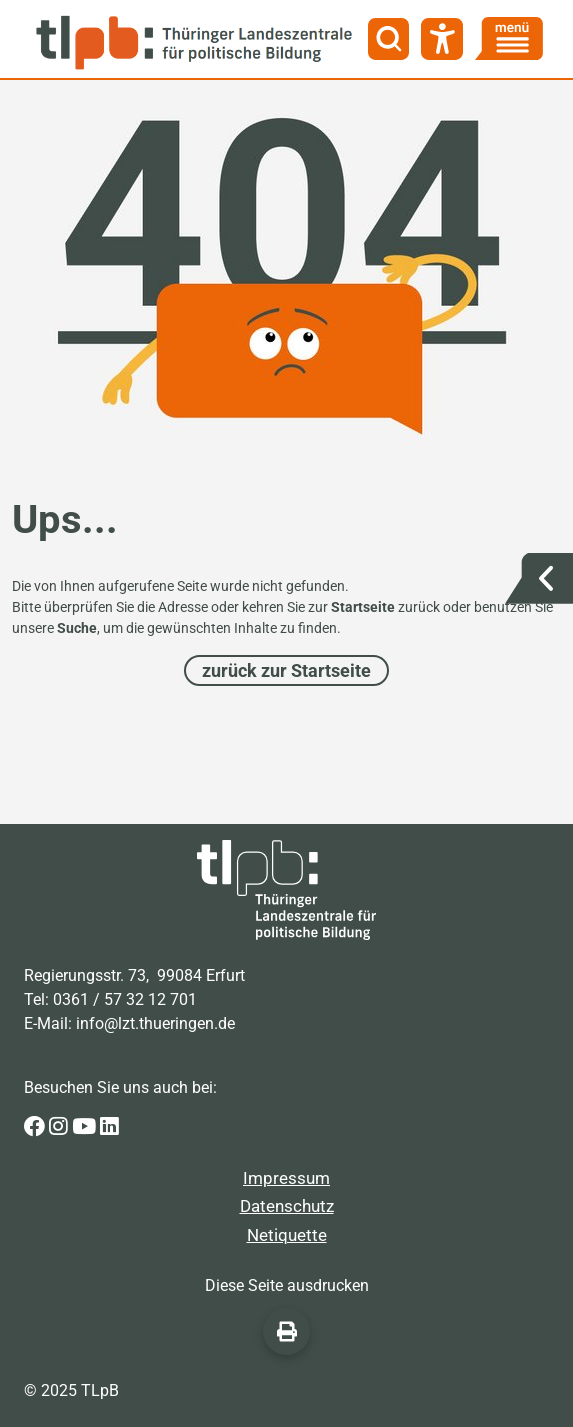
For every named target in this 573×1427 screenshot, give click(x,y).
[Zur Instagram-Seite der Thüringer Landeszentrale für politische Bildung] (60, 1127)
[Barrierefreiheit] (442, 39)
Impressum (286, 1178)
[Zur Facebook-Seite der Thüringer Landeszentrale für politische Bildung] (36, 1127)
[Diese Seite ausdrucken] (286, 1331)
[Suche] (389, 39)
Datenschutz (287, 1206)
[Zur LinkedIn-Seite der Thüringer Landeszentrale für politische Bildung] (109, 1127)
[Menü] (509, 38)
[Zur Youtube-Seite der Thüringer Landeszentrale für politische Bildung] (86, 1127)
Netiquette (287, 1235)
